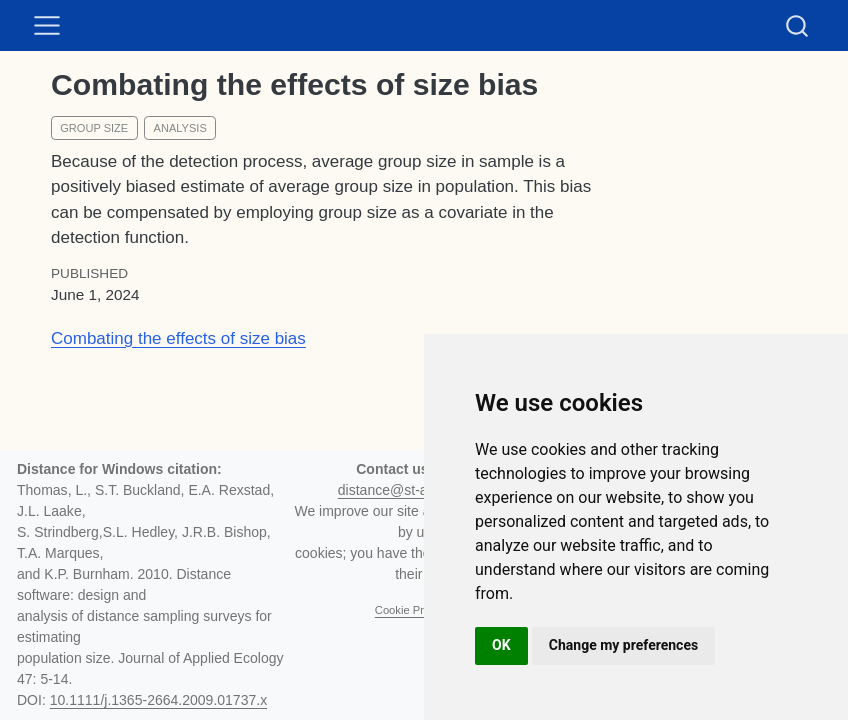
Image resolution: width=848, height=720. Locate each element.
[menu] (47, 26)
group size (94, 128)
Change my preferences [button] (623, 645)
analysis (180, 128)
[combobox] (798, 25)
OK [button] (501, 645)
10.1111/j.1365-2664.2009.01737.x (158, 700)
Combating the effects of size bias (178, 338)
